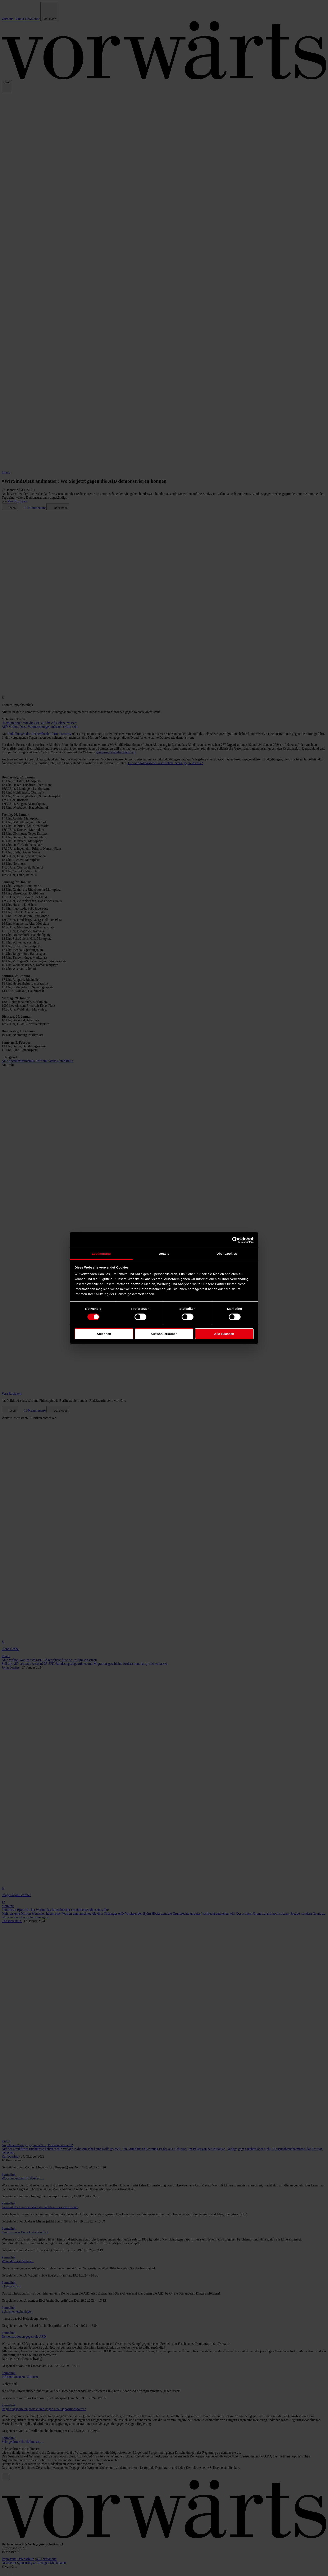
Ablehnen (104, 1334)
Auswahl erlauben (164, 1334)
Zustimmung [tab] (101, 1253)
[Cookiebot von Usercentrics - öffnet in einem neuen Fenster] (235, 1240)
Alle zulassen (224, 1334)
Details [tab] (164, 1253)
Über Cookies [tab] (227, 1253)
